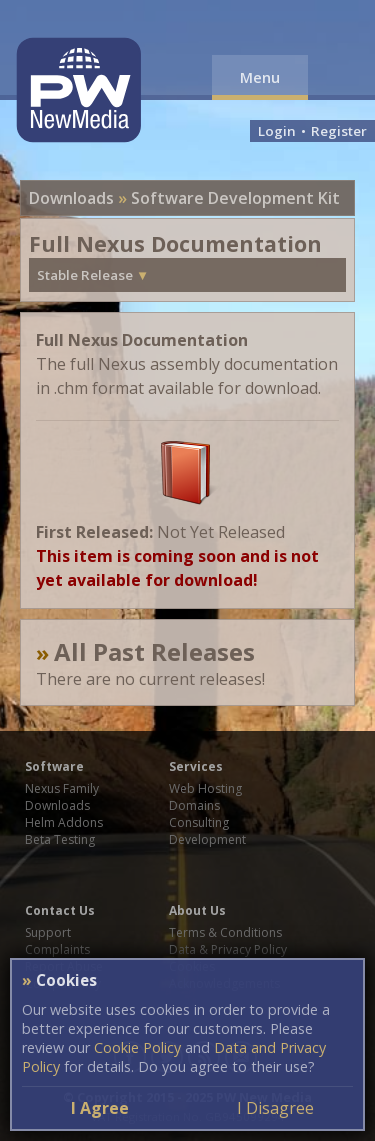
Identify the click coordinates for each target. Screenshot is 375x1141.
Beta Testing (60, 839)
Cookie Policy (137, 1047)
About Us (197, 910)
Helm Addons (64, 822)
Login (277, 131)
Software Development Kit (235, 198)
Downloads (71, 198)
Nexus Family (62, 788)
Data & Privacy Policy (228, 949)
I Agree (100, 1108)
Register (339, 131)
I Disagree (275, 1108)
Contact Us (60, 910)
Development (207, 839)
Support (48, 932)
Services (196, 766)
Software (54, 766)
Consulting (199, 822)
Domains (194, 805)
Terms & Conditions (225, 932)
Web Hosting (205, 788)
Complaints (57, 949)
